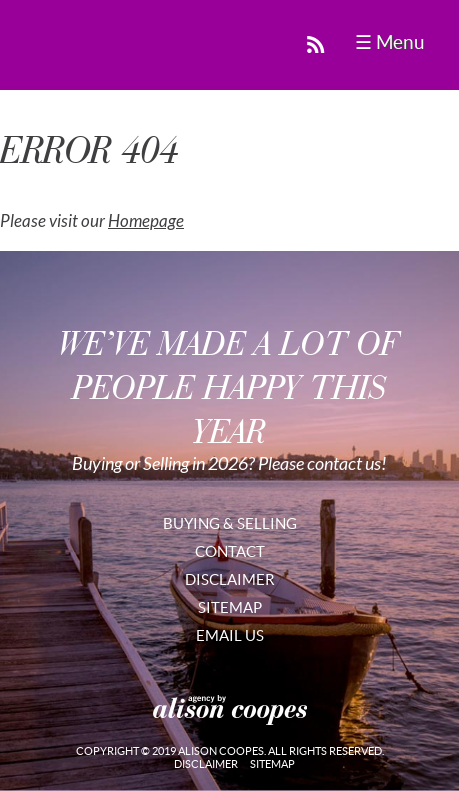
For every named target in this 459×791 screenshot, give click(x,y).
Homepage (146, 221)
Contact (230, 551)
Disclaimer (230, 579)
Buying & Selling (230, 523)
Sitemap (230, 607)
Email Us (230, 635)
